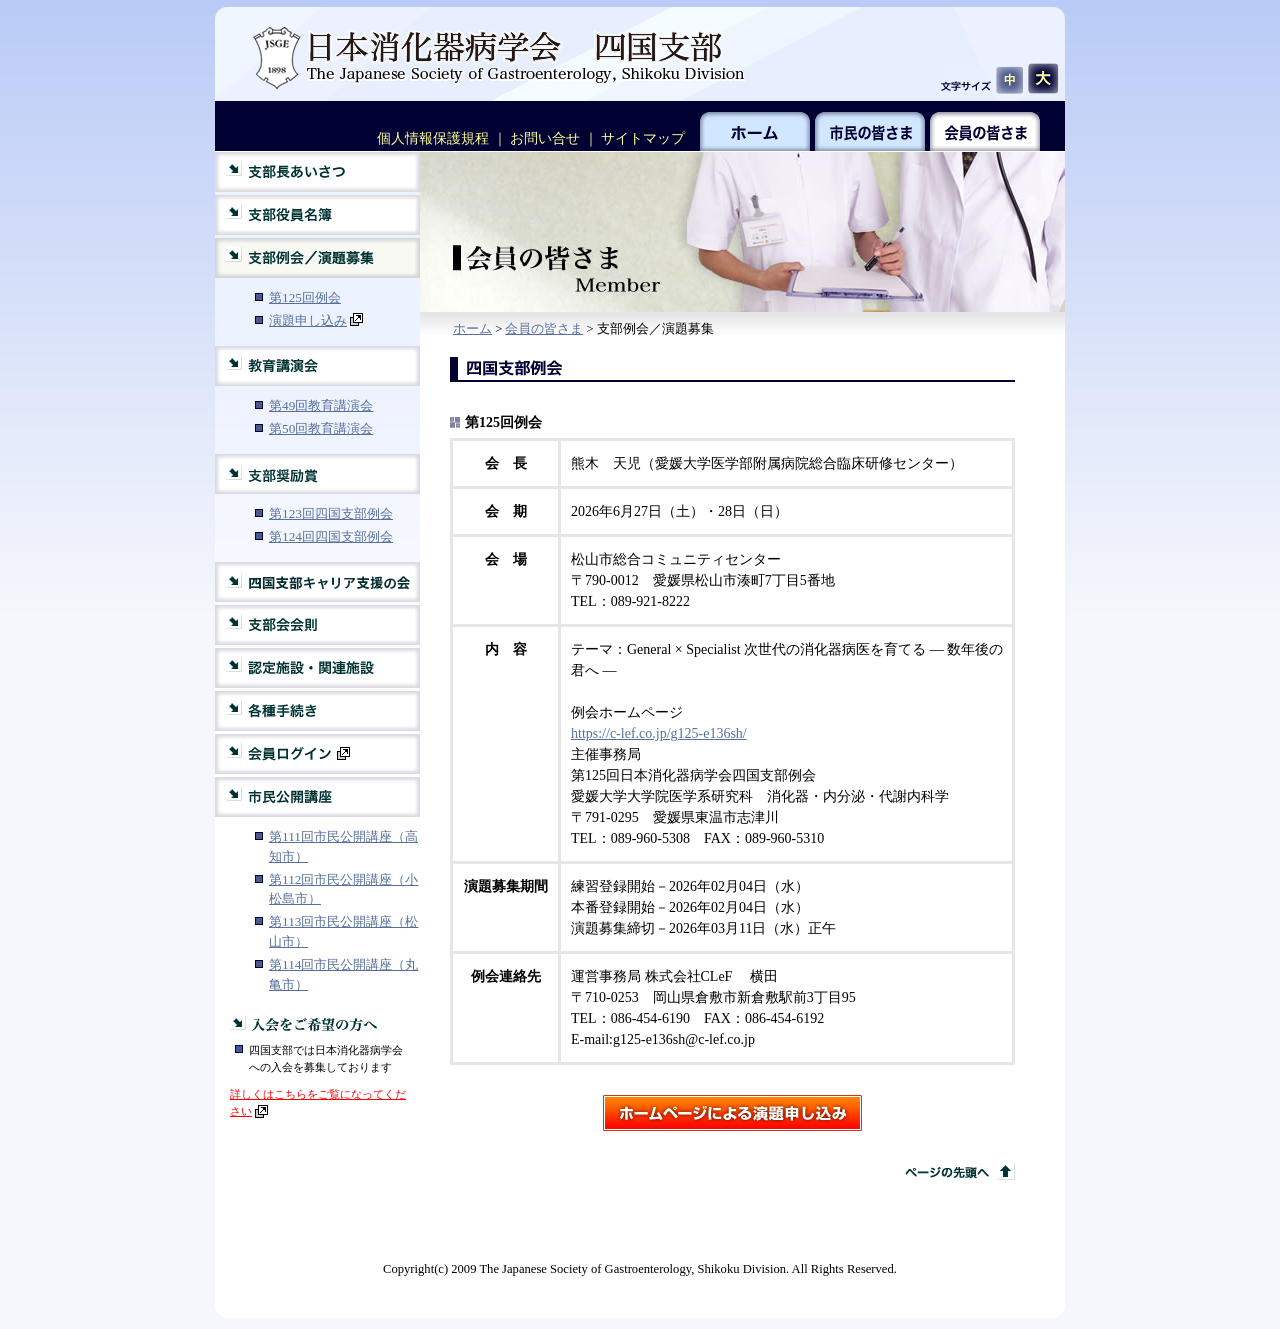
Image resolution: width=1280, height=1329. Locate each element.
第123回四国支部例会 (331, 513)
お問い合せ (545, 138)
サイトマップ (643, 138)
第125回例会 (305, 297)
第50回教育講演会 (321, 428)
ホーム (472, 329)
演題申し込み (316, 320)
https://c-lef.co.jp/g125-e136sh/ (659, 733)
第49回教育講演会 (321, 405)
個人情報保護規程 (433, 138)
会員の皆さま (544, 329)
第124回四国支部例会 (331, 536)
